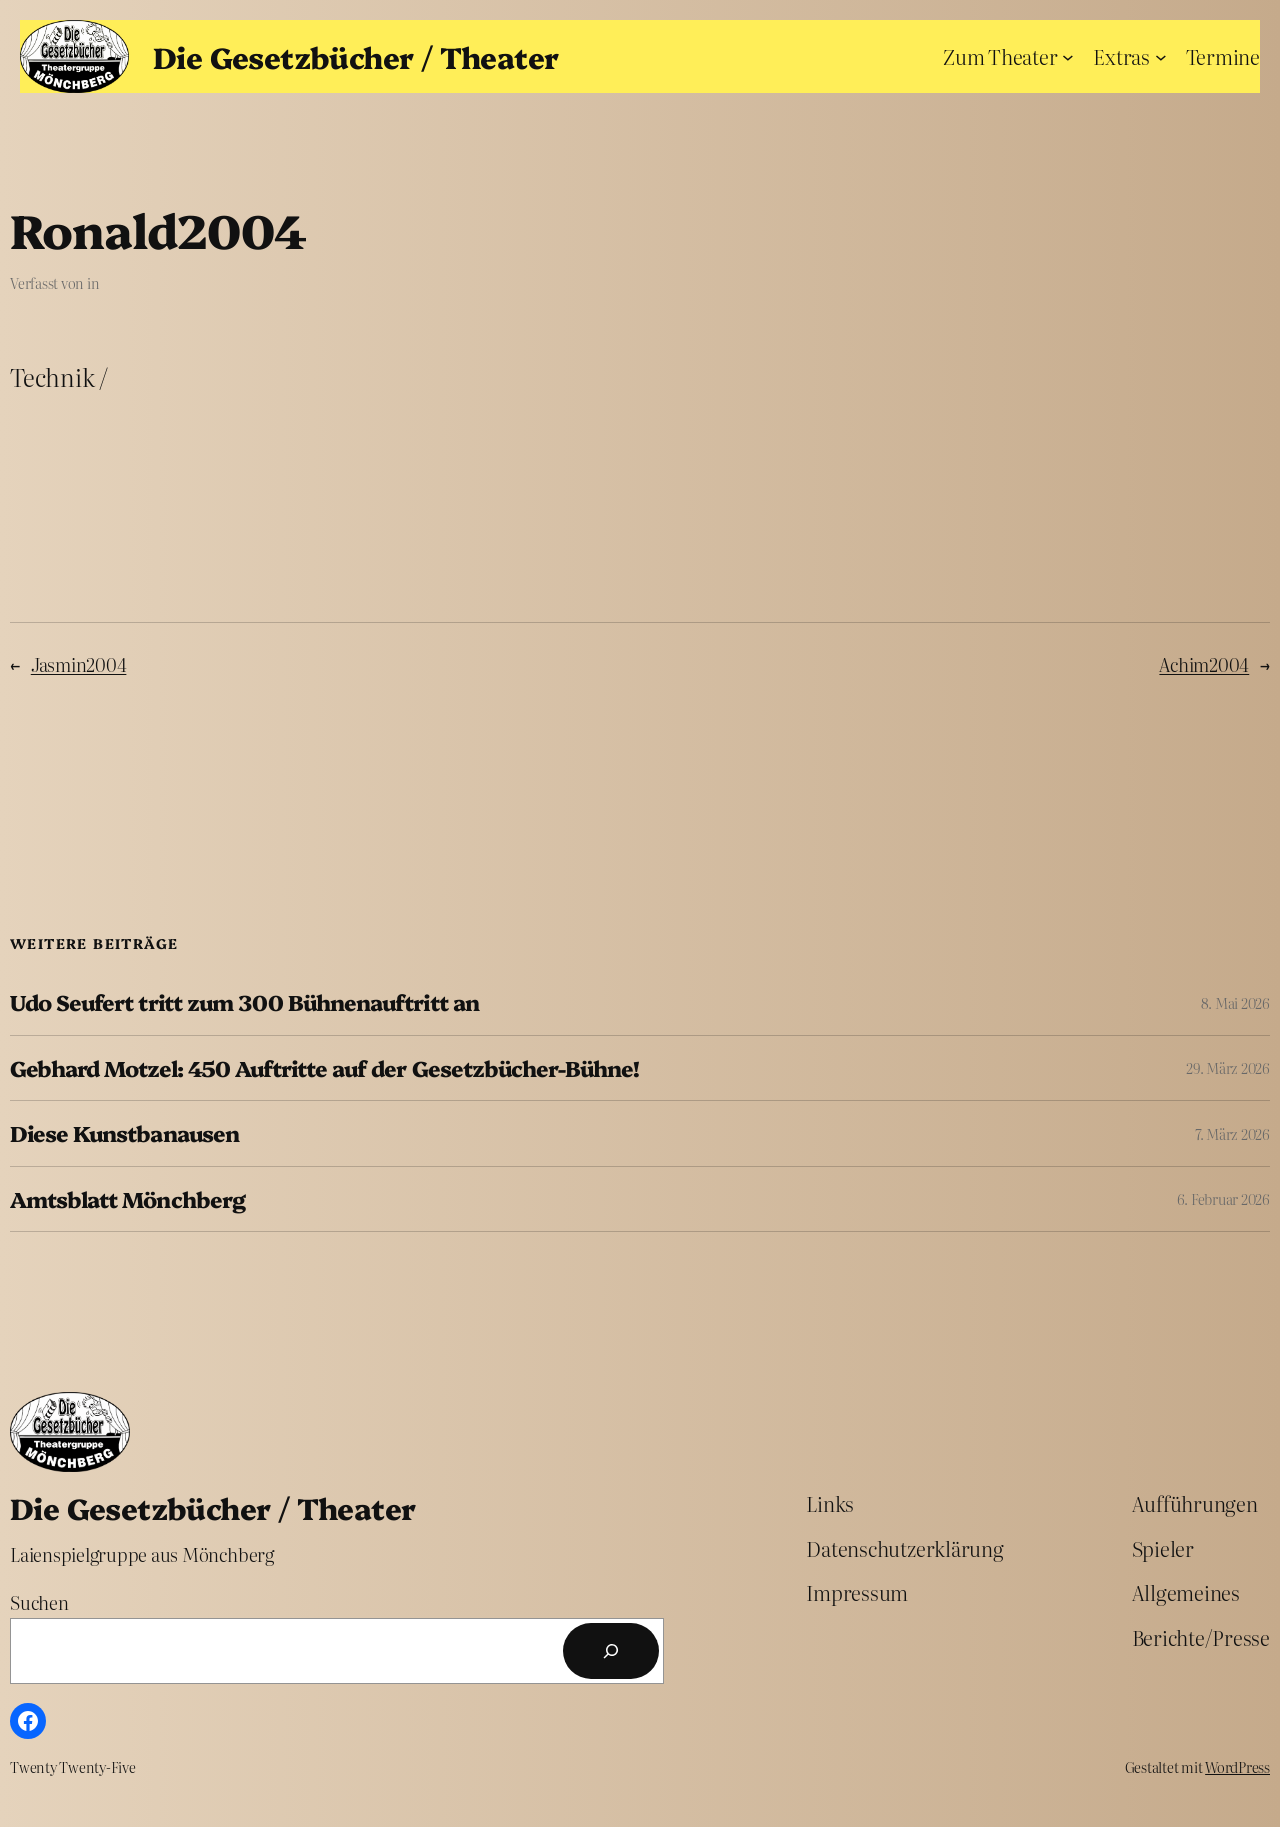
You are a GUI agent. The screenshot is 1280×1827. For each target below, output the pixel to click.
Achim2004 (1204, 664)
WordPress (1237, 1767)
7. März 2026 (1232, 1134)
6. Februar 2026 (1223, 1199)
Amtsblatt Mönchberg (127, 1199)
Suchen (39, 1602)
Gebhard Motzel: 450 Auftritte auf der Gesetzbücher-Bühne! (324, 1068)
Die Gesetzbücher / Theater (355, 56)
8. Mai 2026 (1235, 1003)
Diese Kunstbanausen (124, 1133)
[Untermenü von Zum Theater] (1068, 56)
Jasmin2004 (79, 664)
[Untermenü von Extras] (1161, 56)
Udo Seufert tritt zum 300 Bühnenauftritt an (244, 1002)
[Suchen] (611, 1651)
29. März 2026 (1228, 1068)
